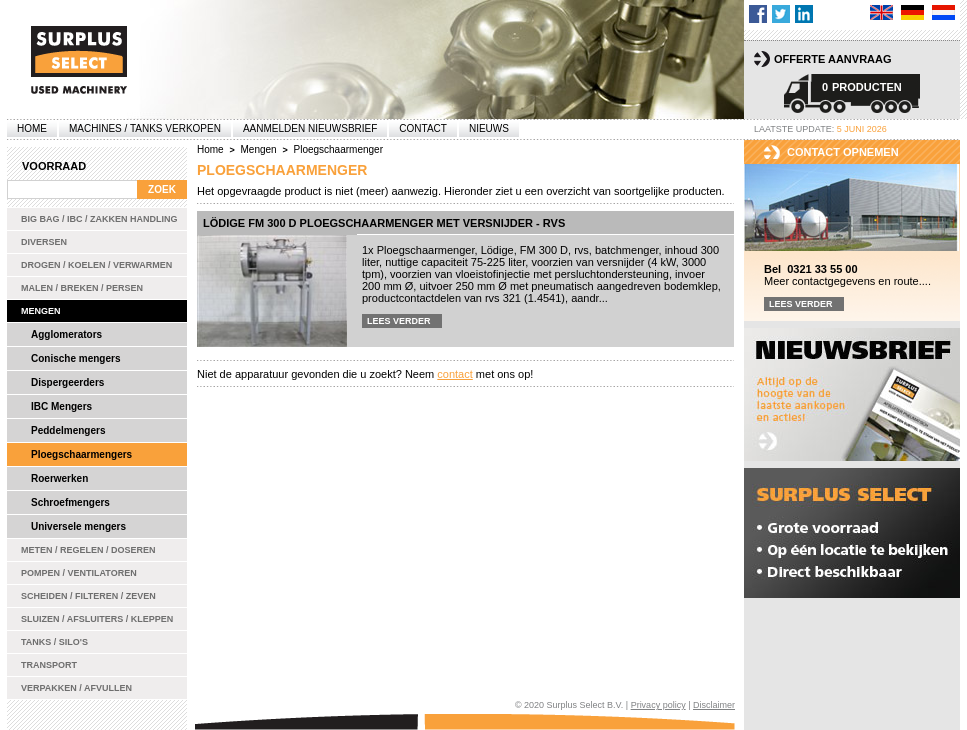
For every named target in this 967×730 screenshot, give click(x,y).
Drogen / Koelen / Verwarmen (96, 265)
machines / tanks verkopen (145, 128)
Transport (49, 665)
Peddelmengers (68, 430)
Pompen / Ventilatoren (79, 573)
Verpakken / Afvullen (76, 688)
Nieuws (489, 128)
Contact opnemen (843, 152)
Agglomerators (66, 334)
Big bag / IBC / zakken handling (99, 219)
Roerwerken (59, 478)
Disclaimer (714, 705)
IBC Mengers (61, 406)
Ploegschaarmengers (81, 454)
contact (454, 374)
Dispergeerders (67, 382)
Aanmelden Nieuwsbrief (310, 128)
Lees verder (399, 321)
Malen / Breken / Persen (82, 288)
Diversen (44, 242)
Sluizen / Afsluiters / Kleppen (97, 619)
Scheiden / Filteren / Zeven (88, 596)
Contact (423, 128)
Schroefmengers (70, 502)
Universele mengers (78, 526)
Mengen (41, 311)
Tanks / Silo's (54, 642)
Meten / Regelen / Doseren (88, 550)
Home (32, 128)
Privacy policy (658, 705)
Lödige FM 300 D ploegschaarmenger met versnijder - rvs (384, 223)
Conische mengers (75, 358)
